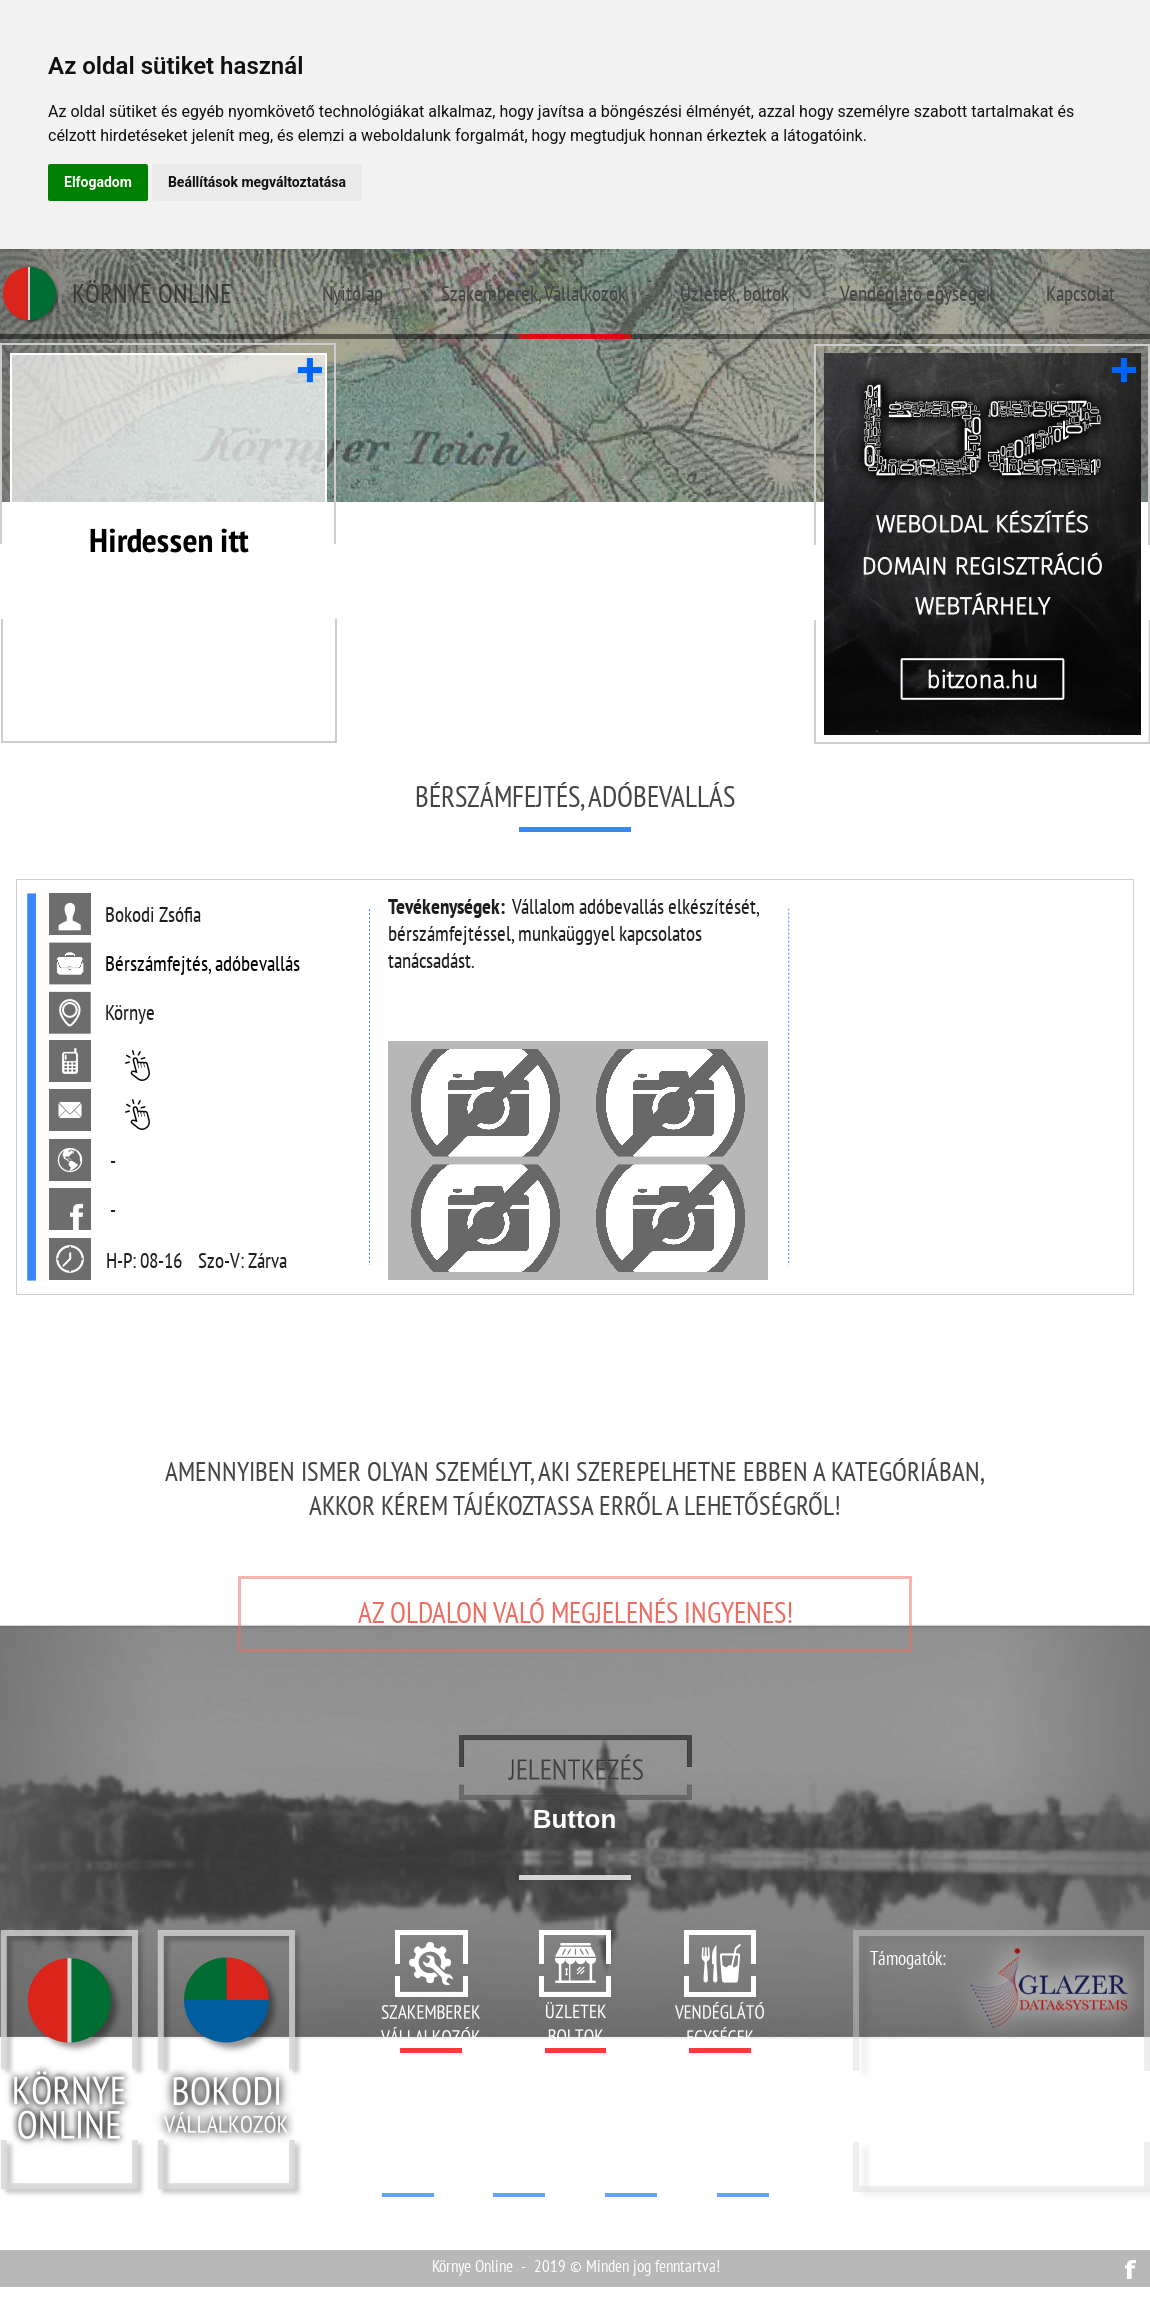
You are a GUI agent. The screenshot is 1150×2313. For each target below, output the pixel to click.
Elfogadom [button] (98, 182)
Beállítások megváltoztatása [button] (257, 182)
